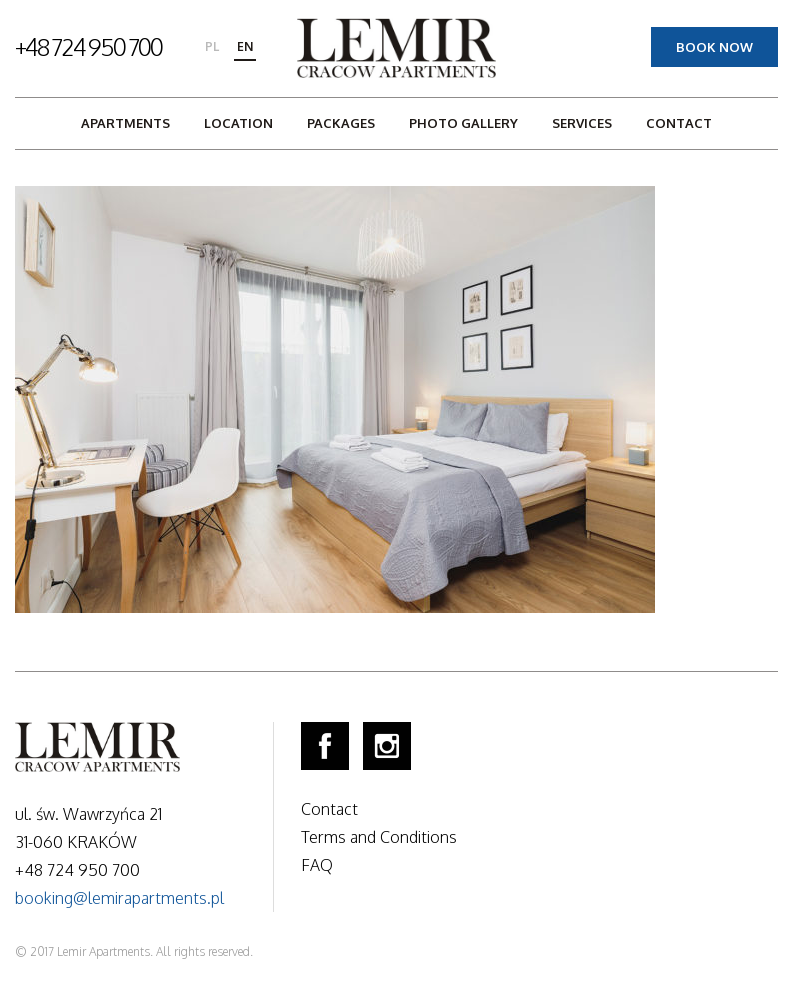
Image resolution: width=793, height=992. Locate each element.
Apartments (125, 123)
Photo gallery (463, 123)
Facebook (325, 746)
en (245, 46)
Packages (341, 123)
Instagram (387, 746)
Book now (714, 47)
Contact (679, 123)
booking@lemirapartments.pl (119, 898)
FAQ (317, 865)
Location (238, 123)
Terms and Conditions (379, 837)
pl (212, 46)
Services (582, 123)
